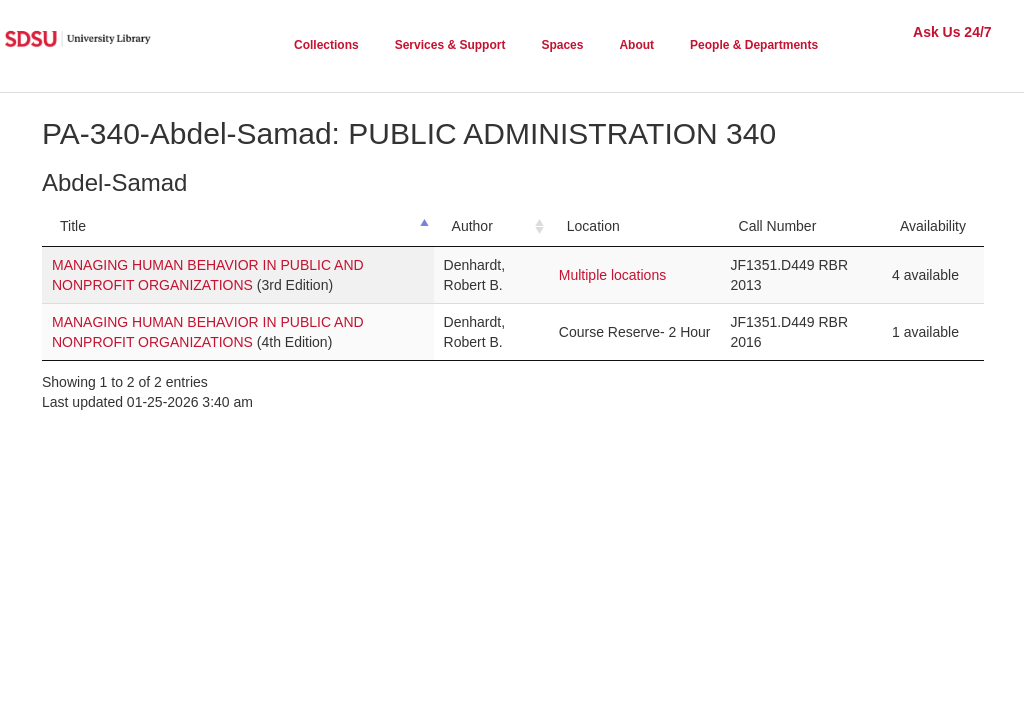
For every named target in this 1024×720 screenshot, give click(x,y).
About (636, 45)
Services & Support (450, 45)
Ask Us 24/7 (952, 32)
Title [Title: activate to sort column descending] (73, 226)
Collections (326, 45)
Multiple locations (612, 275)
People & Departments (754, 45)
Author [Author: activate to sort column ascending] (472, 226)
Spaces (562, 45)
